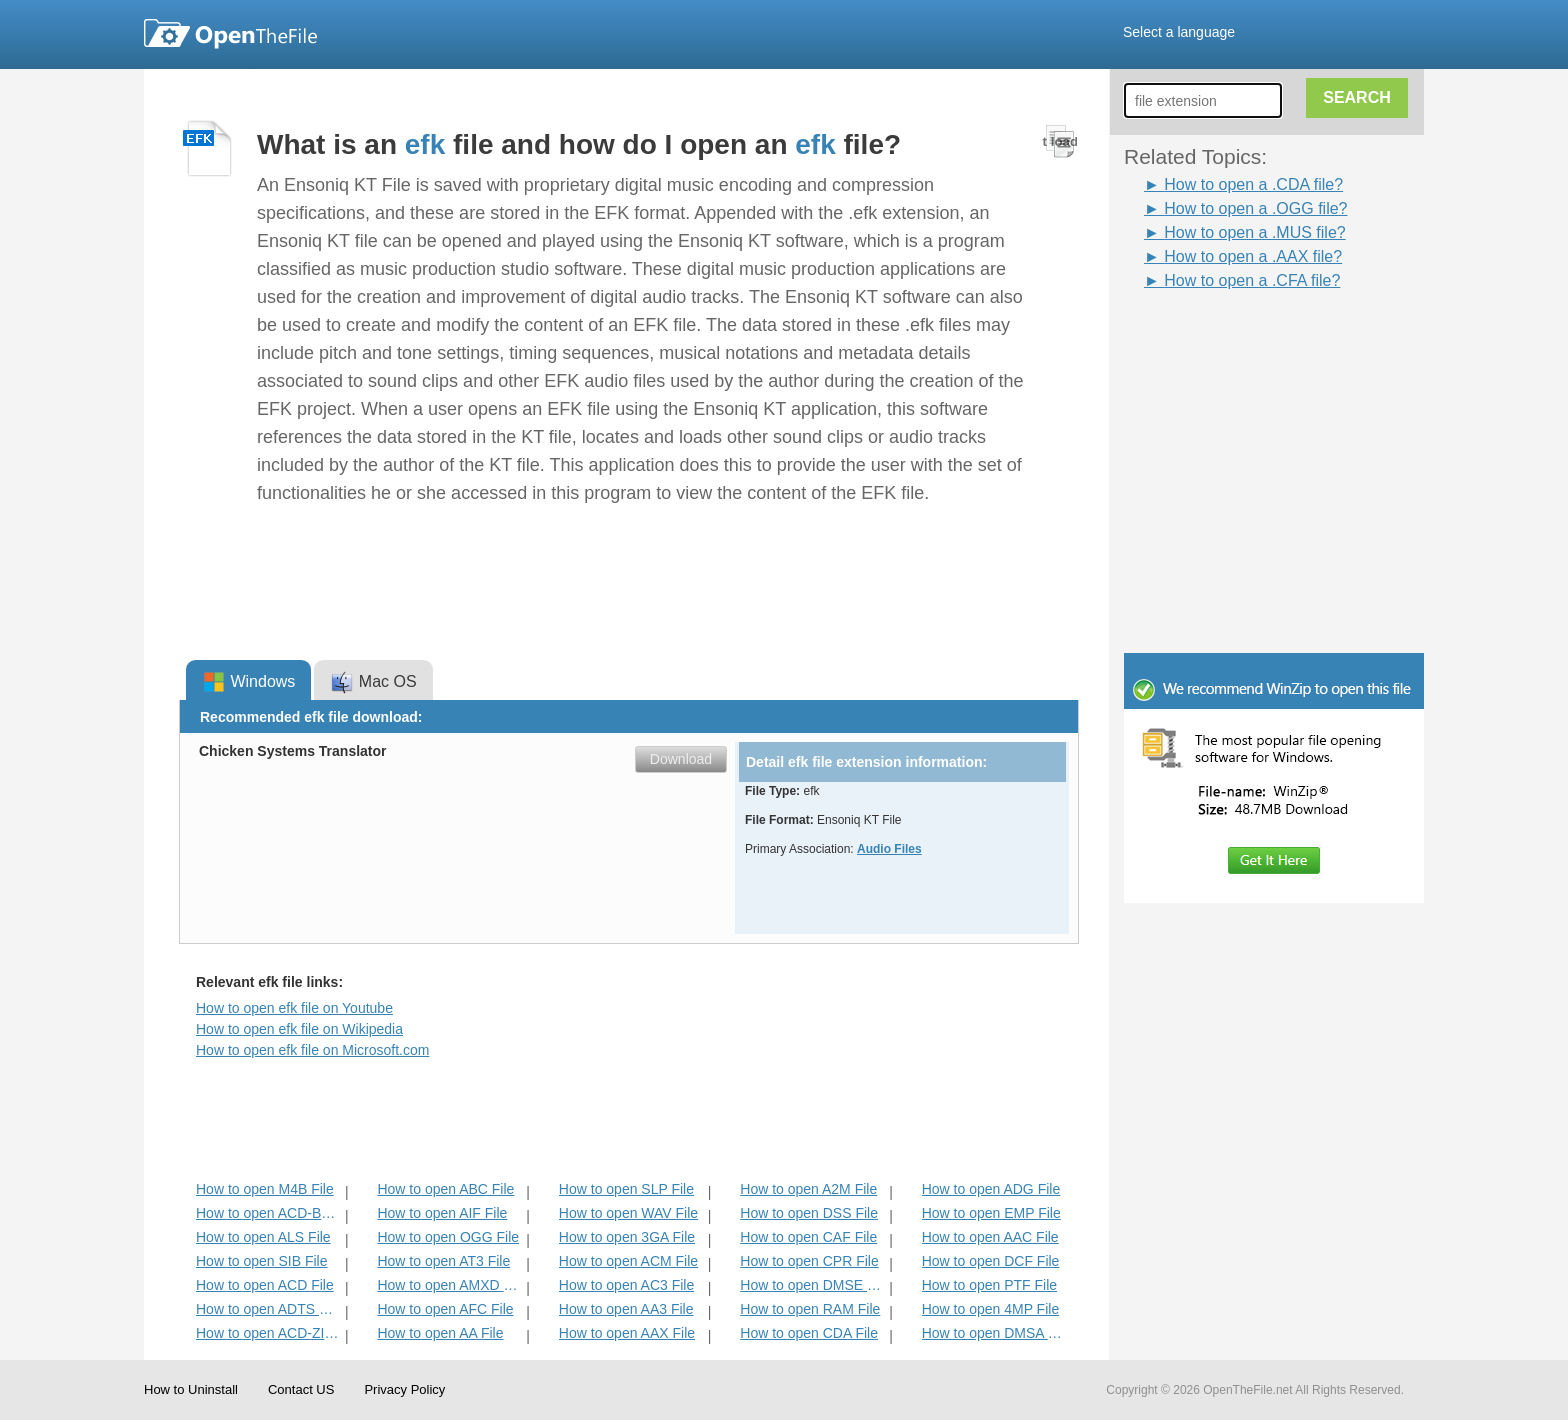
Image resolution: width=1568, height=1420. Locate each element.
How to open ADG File (991, 1189)
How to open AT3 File (443, 1261)
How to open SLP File (626, 1189)
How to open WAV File (628, 1213)
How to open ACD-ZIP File (268, 1333)
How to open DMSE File (812, 1285)
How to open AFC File (445, 1309)
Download (681, 759)
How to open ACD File (265, 1285)
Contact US (301, 1389)
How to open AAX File (627, 1333)
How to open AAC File (990, 1237)
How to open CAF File (808, 1237)
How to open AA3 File (626, 1309)
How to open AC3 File (626, 1285)
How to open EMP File (991, 1213)
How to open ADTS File (268, 1309)
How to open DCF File (991, 1261)
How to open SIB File (262, 1261)
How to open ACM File (628, 1261)
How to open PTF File (989, 1285)
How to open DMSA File (994, 1333)
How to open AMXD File (449, 1285)
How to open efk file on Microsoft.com (312, 1050)
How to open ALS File (263, 1237)
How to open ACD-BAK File (268, 1213)
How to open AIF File (442, 1213)
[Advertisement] (1244, 338)
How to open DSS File (809, 1213)
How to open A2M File (808, 1189)
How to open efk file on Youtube (294, 1008)
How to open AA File (440, 1333)
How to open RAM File (810, 1309)
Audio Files (889, 849)
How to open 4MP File (990, 1309)
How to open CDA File (809, 1333)
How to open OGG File (448, 1237)
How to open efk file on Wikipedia (299, 1029)
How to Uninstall (191, 1389)
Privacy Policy (404, 1389)
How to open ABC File (445, 1189)
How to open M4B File (265, 1189)
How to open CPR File (809, 1261)
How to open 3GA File (627, 1237)
